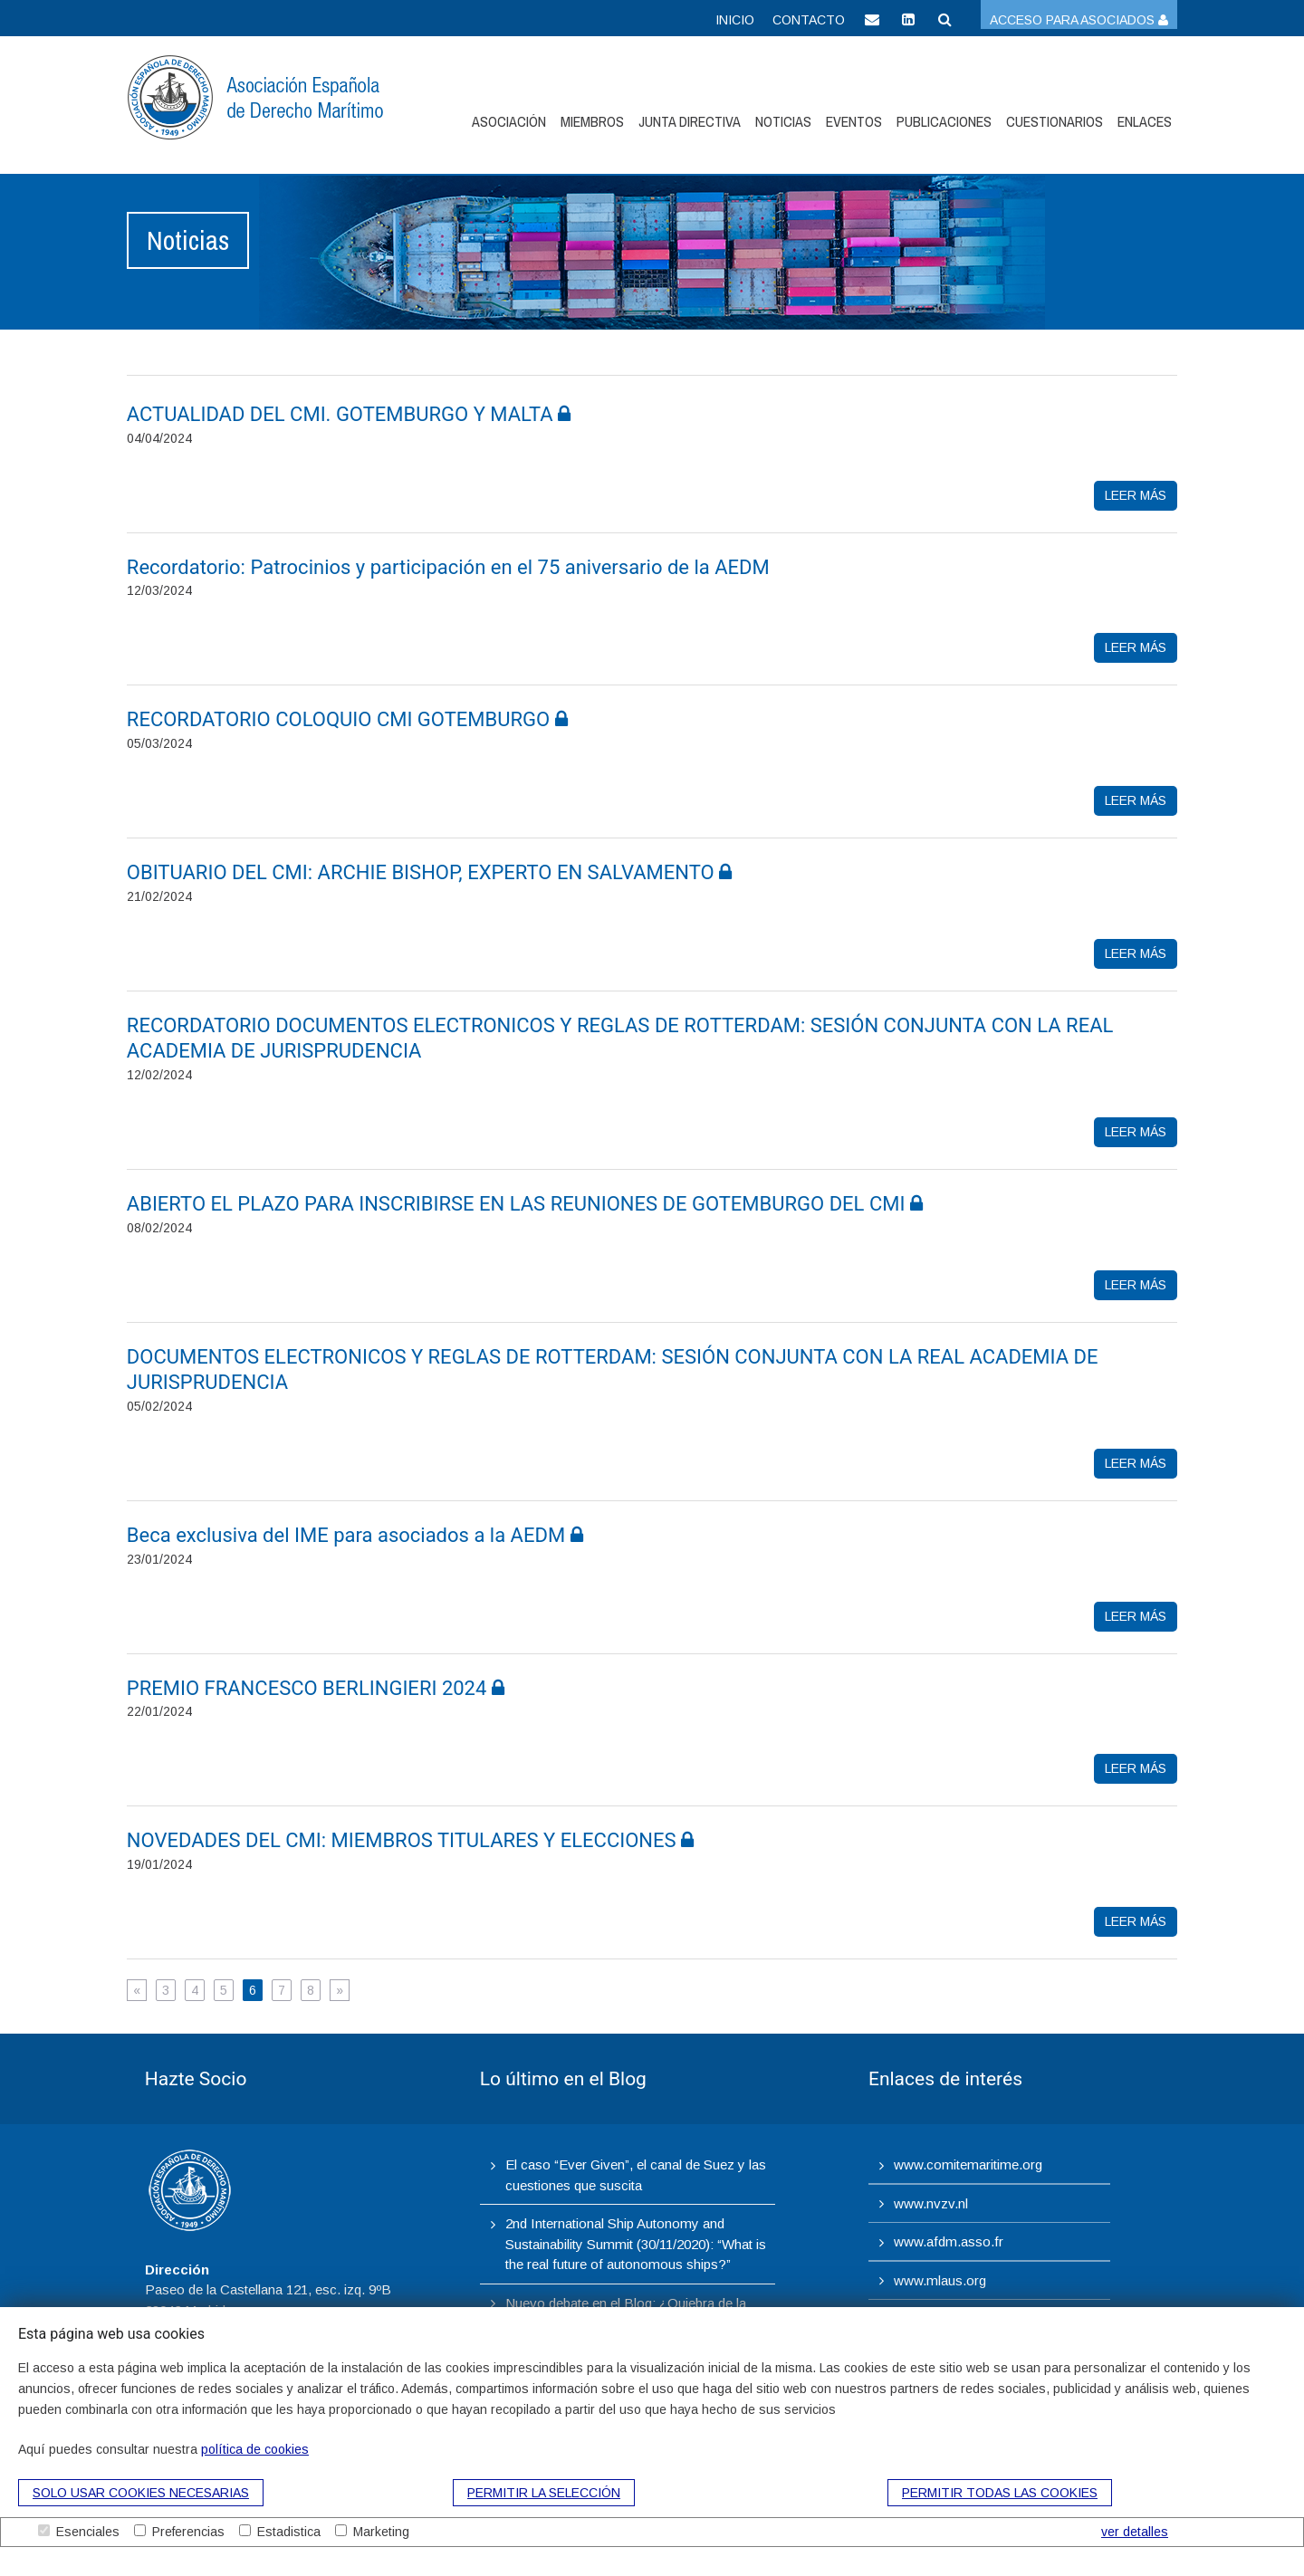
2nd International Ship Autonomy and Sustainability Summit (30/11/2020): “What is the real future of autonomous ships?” (635, 2244)
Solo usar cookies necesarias (141, 2492)
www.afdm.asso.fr (948, 2241)
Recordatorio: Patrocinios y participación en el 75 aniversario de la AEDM (450, 567)
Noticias (783, 121)
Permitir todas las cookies (1000, 2492)
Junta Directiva (689, 121)
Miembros (592, 121)
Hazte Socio (196, 2079)
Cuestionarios (1054, 121)
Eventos (854, 121)
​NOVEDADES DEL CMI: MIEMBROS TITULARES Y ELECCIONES (410, 1840)
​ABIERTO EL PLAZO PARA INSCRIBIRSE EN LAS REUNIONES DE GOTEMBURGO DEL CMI (525, 1203)
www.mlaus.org (940, 2280)
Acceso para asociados (1079, 20)
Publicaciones (944, 121)
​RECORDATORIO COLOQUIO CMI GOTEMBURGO (347, 719)
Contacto (808, 20)
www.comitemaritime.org (968, 2164)
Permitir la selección (543, 2492)
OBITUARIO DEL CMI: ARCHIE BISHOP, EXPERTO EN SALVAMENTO (429, 872)
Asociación (509, 121)
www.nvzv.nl (931, 2203)
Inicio (734, 20)
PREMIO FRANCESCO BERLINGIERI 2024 (315, 1688)
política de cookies (255, 2449)
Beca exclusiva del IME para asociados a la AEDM (355, 1535)
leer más (1135, 495)
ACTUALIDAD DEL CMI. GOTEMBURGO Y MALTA (348, 414)
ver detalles (1134, 2531)
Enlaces (1144, 121)
